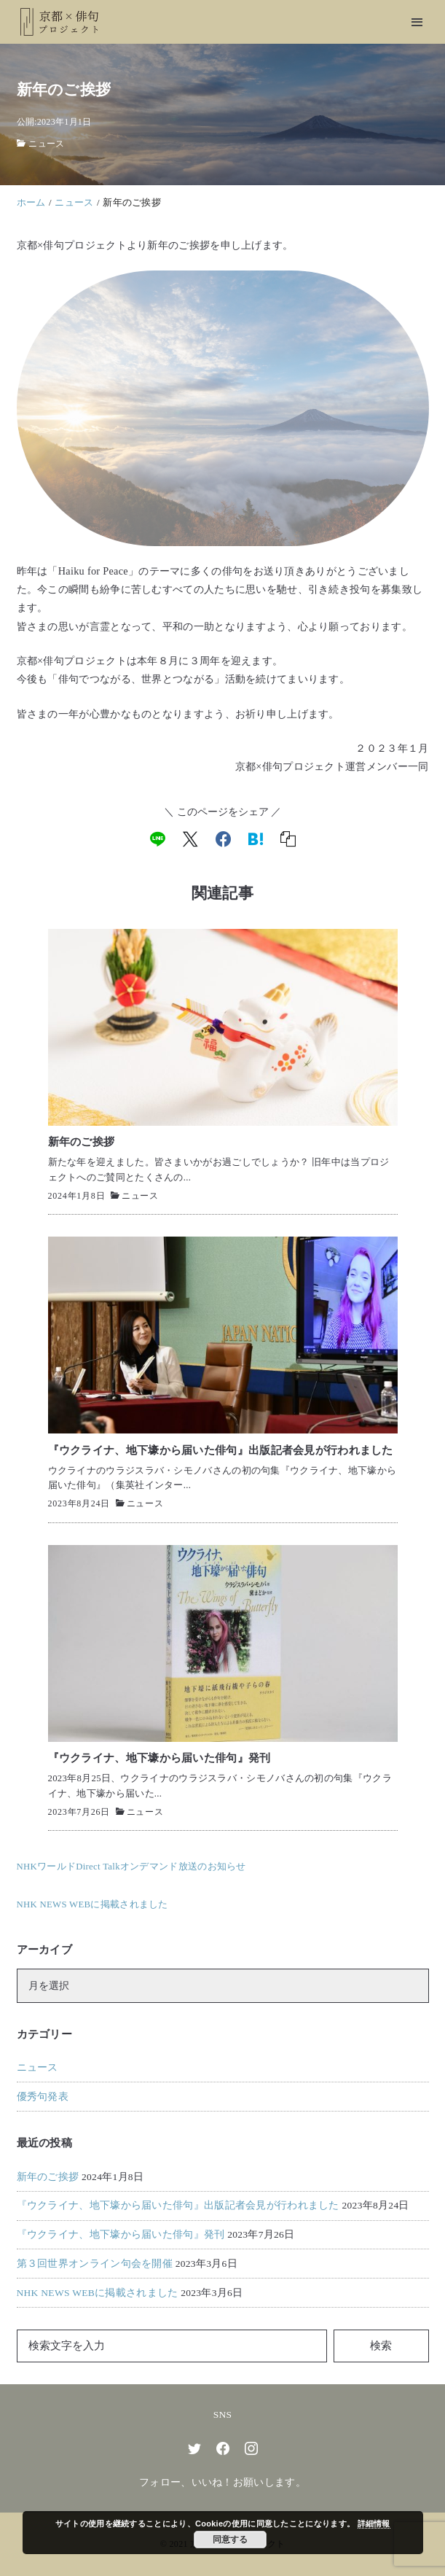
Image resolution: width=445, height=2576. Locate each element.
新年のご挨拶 (48, 2176)
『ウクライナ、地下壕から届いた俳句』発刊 (121, 2234)
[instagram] (251, 2448)
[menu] (417, 22)
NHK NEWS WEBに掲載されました (97, 2292)
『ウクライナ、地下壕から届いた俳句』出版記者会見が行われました (178, 2205)
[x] (190, 839)
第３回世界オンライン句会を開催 (95, 2263)
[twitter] (194, 2448)
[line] (157, 839)
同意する (230, 2539)
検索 (381, 2345)
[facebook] (223, 839)
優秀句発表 (43, 2096)
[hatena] (255, 839)
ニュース (46, 144)
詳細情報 (374, 2523)
